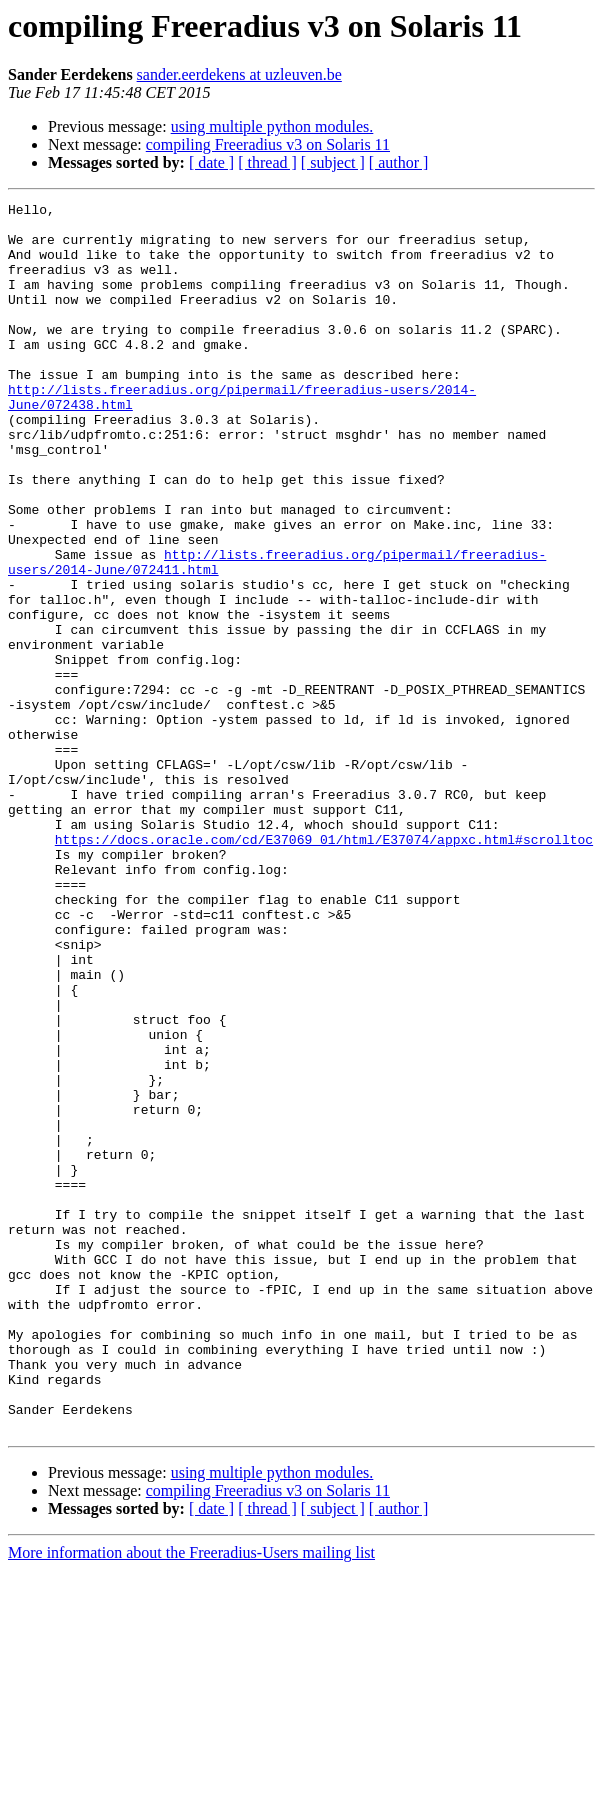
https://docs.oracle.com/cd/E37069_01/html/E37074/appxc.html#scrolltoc (324, 968)
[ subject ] (333, 162)
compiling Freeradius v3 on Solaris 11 (268, 144)
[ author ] (399, 162)
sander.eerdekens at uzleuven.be (239, 74)
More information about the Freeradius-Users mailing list (191, 1798)
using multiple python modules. (272, 126)
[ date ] (211, 162)
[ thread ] (267, 162)
